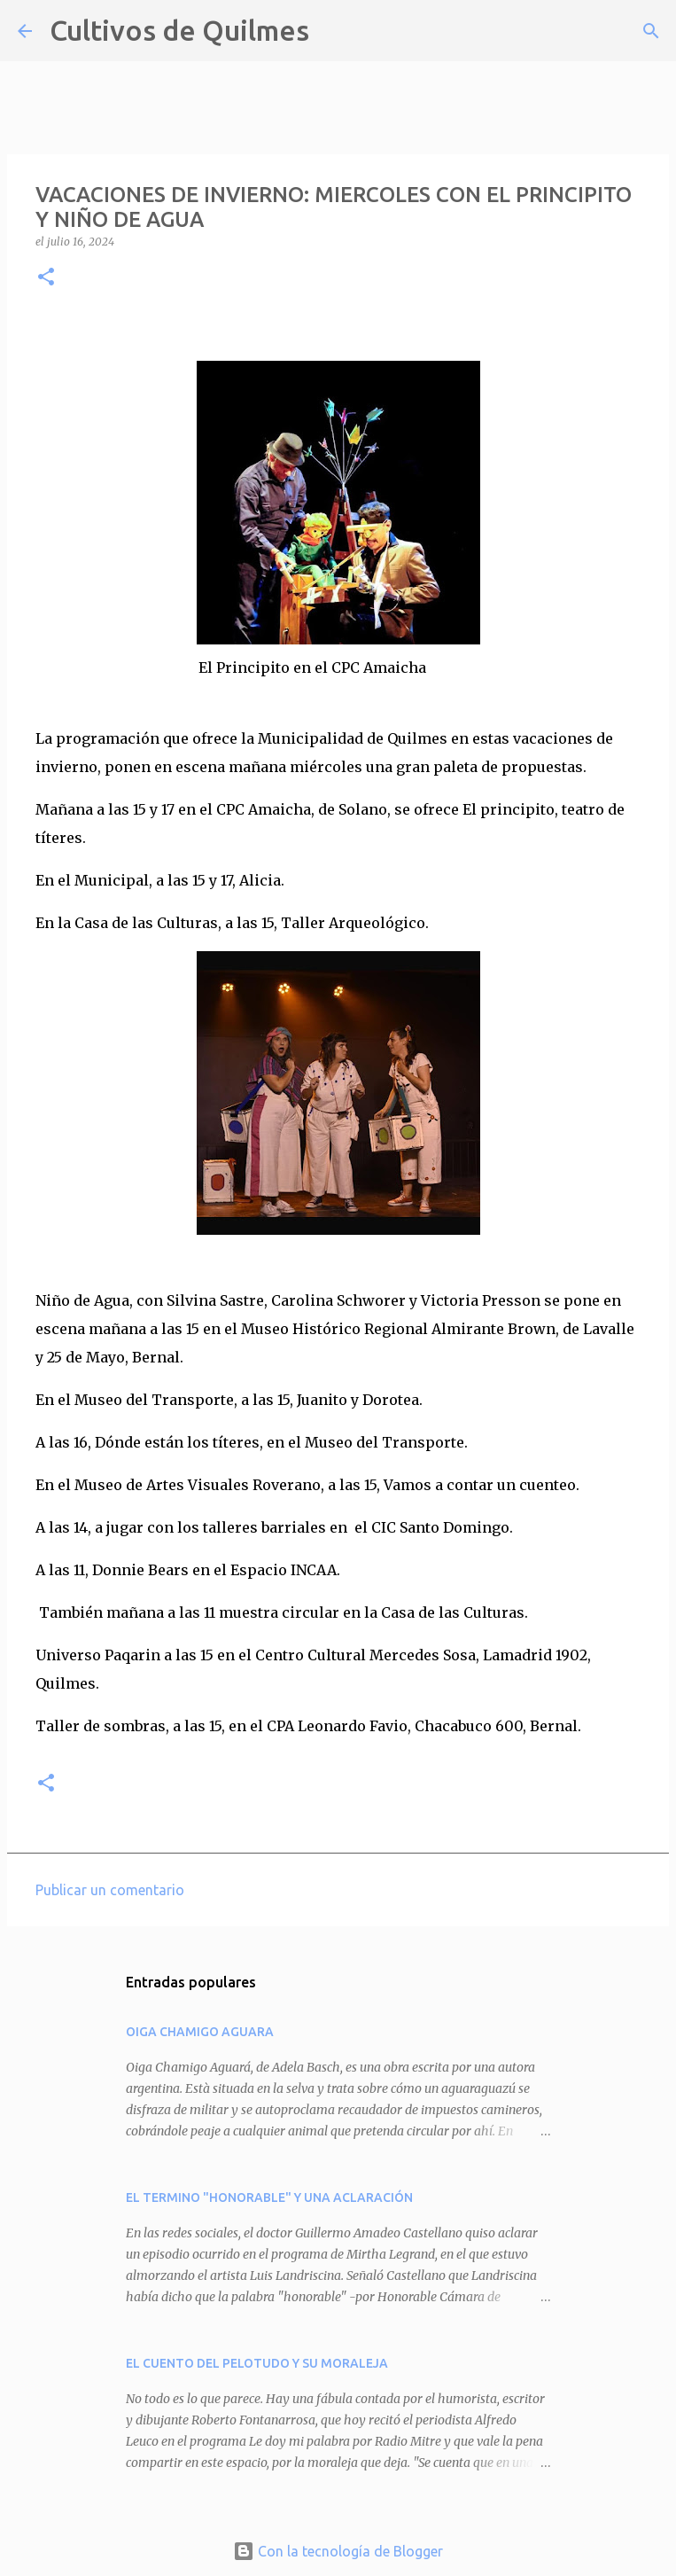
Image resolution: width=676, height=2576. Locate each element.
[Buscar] (334, 31)
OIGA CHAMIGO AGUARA (200, 2032)
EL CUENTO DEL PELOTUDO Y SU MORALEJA (257, 2363)
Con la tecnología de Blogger (338, 2551)
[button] (46, 278)
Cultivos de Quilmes (179, 30)
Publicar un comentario (109, 1890)
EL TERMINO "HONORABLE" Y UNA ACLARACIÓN (269, 2197)
